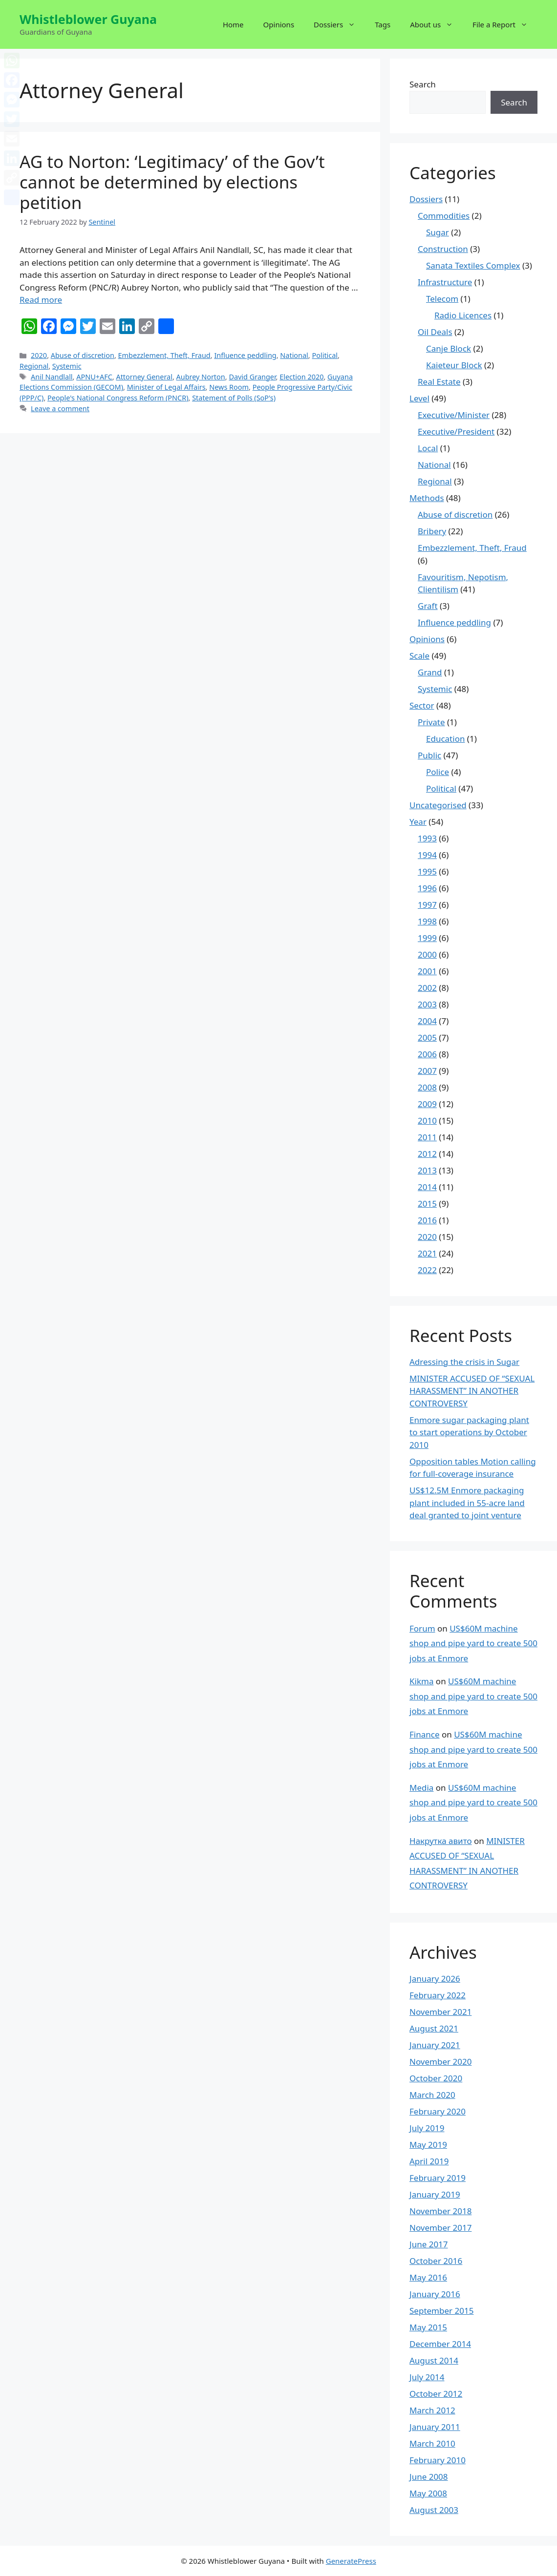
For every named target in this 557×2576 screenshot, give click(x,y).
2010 (427, 1120)
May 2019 (428, 2144)
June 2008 (428, 2476)
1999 (427, 937)
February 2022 (437, 1995)
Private (431, 722)
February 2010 (437, 2460)
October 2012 (435, 2393)
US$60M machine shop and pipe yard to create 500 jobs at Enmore (473, 1643)
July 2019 (427, 2128)
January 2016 (434, 2294)
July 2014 (427, 2377)
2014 (427, 1187)
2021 (427, 1253)
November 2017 (440, 2227)
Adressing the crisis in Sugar (464, 1361)
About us (436, 24)
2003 (427, 1004)
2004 (427, 1020)
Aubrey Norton (200, 376)
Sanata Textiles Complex (473, 265)
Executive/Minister (454, 414)
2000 (427, 954)
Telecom (442, 298)
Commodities (444, 215)
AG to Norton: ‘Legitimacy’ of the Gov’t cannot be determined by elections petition (172, 182)
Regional (34, 366)
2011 (427, 1137)
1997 (427, 904)
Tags (382, 24)
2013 (427, 1170)
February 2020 (437, 2111)
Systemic (67, 366)
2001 (427, 971)
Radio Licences (463, 315)
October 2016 (435, 2260)
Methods (426, 497)
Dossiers (339, 24)
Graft (428, 605)
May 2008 (428, 2493)
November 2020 (440, 2061)
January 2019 (434, 2194)
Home (233, 24)
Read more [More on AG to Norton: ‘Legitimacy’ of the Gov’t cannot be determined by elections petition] (41, 299)
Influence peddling (245, 355)
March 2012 (432, 2410)
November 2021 (440, 2011)
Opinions (278, 24)
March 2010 (432, 2443)
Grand (430, 672)
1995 (427, 871)
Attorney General (144, 376)
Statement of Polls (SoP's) (234, 397)
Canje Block (448, 348)
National (294, 355)
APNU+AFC (94, 376)
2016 (427, 1220)
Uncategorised (438, 805)
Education (445, 738)
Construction (443, 248)
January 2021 (434, 2045)
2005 (427, 1037)
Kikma (421, 1681)
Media (421, 1787)
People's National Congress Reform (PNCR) (118, 397)
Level (419, 398)
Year (418, 821)
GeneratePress (351, 2561)
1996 (427, 888)
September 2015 (441, 2310)
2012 (427, 1153)
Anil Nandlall (52, 376)
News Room (229, 387)
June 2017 (428, 2244)
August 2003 (433, 2509)
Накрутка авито (440, 1840)
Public (429, 755)
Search (422, 84)
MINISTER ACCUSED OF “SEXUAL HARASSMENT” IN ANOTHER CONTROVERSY (472, 1391)
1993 (427, 838)
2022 (427, 1270)
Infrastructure (445, 282)
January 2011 (434, 2426)
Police (437, 771)
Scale (419, 655)
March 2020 (432, 2094)
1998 (427, 921)
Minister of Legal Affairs (166, 387)
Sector (421, 705)
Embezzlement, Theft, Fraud (164, 355)
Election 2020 (301, 376)
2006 (427, 1054)
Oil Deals (435, 331)
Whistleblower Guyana (88, 19)
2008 (427, 1087)
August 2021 (433, 2028)
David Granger (252, 376)
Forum (422, 1628)
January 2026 (434, 1978)
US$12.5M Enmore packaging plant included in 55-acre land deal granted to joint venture (467, 1503)
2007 (427, 1070)
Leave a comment (60, 408)
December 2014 (440, 2343)
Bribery (432, 531)
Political (325, 355)
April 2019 (429, 2161)
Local (428, 448)
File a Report (504, 24)
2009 (427, 1104)
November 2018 (440, 2211)
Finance (424, 1734)
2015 (427, 1203)
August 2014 (433, 2360)
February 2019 (437, 2177)
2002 (427, 987)
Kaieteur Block (454, 365)
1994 (427, 854)
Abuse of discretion (82, 355)
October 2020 (435, 2078)
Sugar (437, 232)
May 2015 (428, 2327)
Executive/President (456, 431)
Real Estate (439, 381)
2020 (39, 355)
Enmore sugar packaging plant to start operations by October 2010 (469, 1432)
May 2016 (428, 2277)
